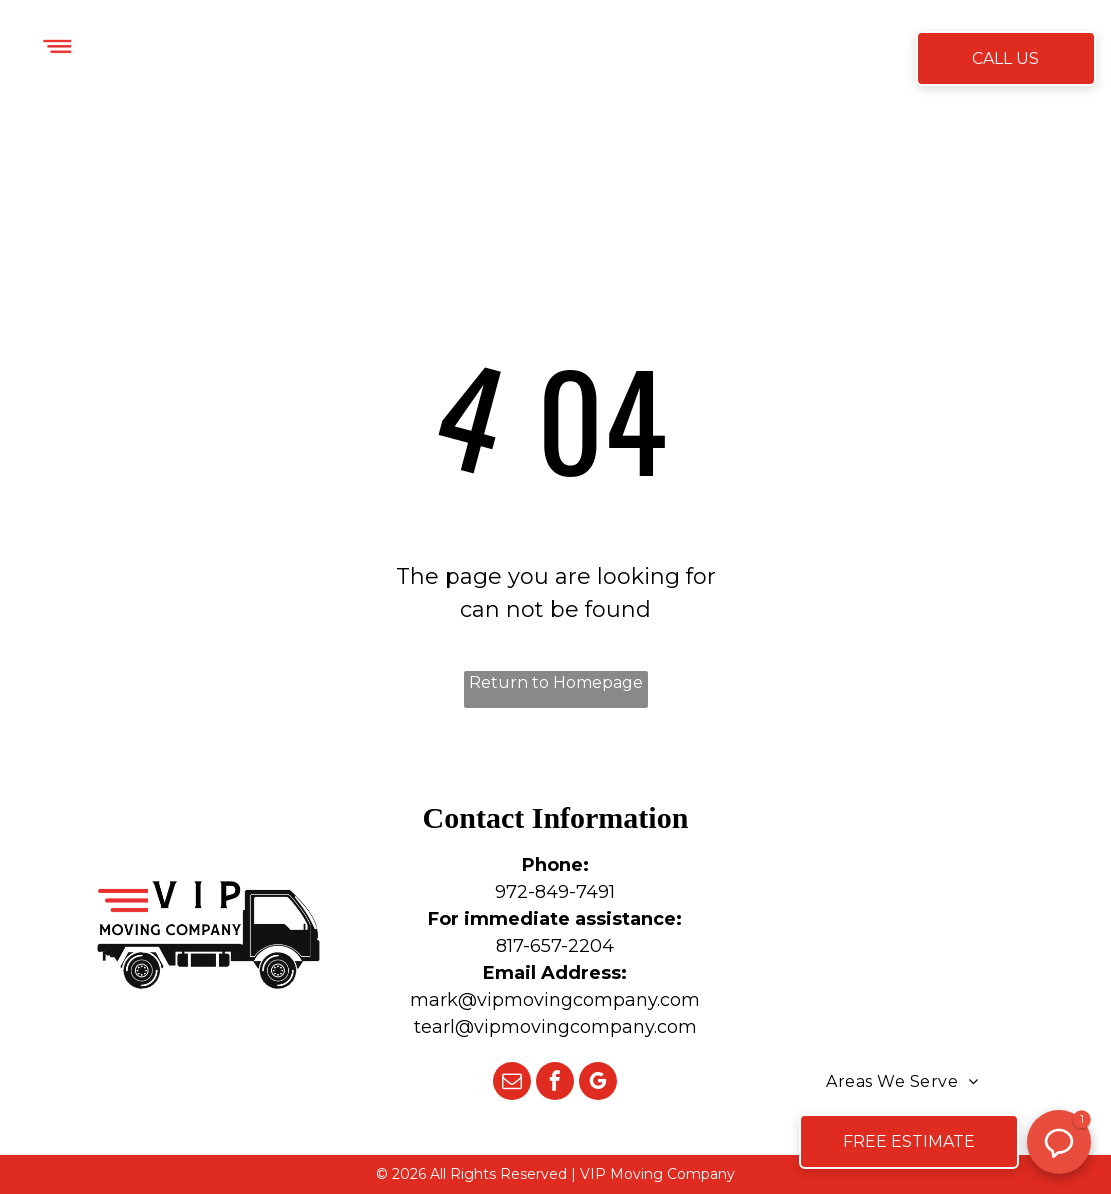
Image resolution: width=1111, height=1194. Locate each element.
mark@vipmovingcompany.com (555, 1000)
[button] (1059, 1142)
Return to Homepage (556, 682)
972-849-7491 (555, 892)
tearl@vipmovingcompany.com (555, 1027)
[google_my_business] (598, 1083)
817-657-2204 (555, 946)
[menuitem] (332, 60)
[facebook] (555, 1083)
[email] (512, 1083)
